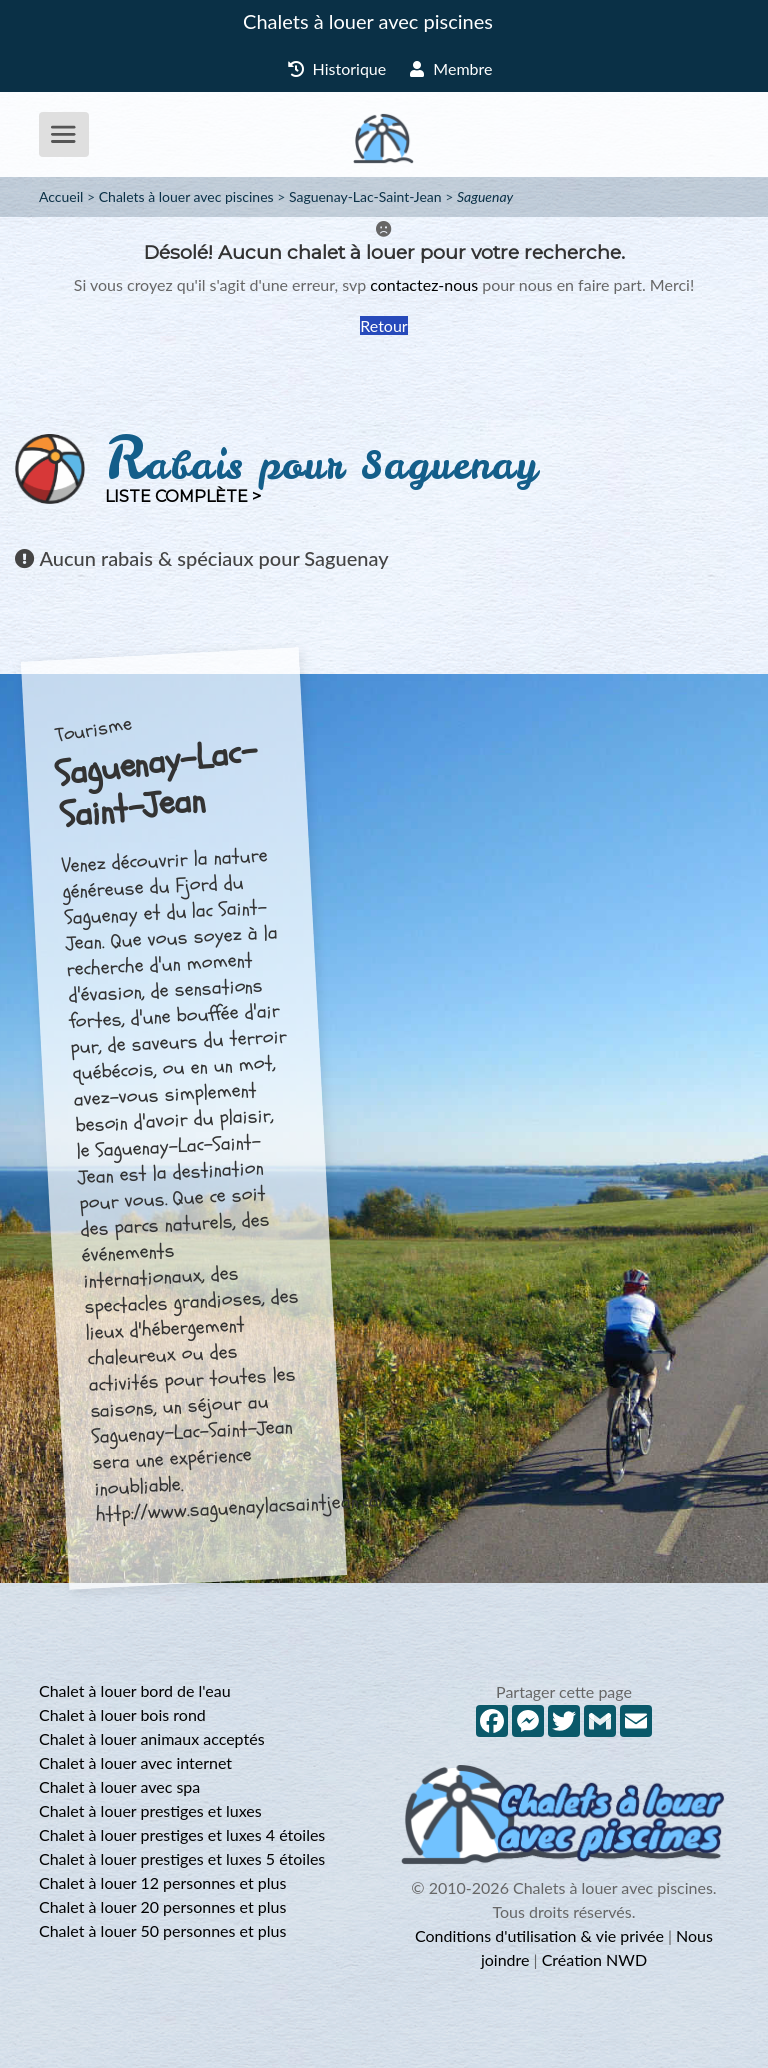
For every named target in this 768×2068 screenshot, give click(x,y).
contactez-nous (424, 284)
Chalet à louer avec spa (119, 1786)
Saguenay (485, 196)
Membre (451, 68)
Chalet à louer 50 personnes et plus (162, 1930)
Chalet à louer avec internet (135, 1762)
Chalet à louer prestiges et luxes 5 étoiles (182, 1858)
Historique (337, 68)
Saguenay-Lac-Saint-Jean (365, 196)
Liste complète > (183, 496)
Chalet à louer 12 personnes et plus (162, 1882)
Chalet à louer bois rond (122, 1714)
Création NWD (594, 1959)
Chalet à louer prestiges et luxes (150, 1810)
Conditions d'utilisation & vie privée (539, 1935)
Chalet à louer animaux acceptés (152, 1738)
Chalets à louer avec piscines (368, 21)
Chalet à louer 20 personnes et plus (162, 1906)
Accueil (61, 196)
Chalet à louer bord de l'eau (135, 1690)
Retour (383, 325)
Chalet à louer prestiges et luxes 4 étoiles (182, 1834)
